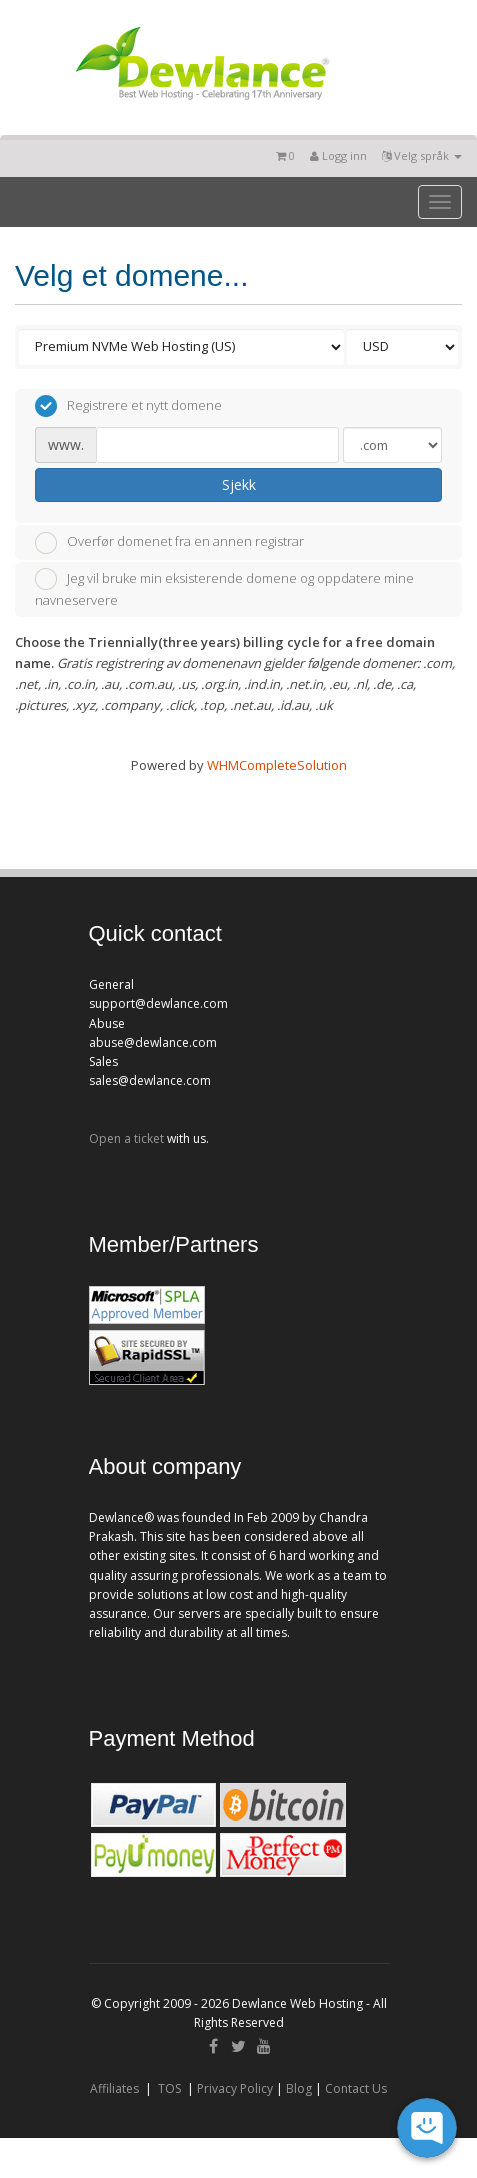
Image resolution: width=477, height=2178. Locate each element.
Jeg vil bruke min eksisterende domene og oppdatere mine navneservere (224, 588)
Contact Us (356, 2088)
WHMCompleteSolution (277, 765)
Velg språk (422, 155)
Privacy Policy (235, 2088)
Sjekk (239, 484)
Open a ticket (126, 1138)
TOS (169, 2088)
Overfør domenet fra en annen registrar (169, 543)
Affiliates (114, 2088)
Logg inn (338, 155)
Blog (299, 2088)
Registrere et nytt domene (128, 406)
